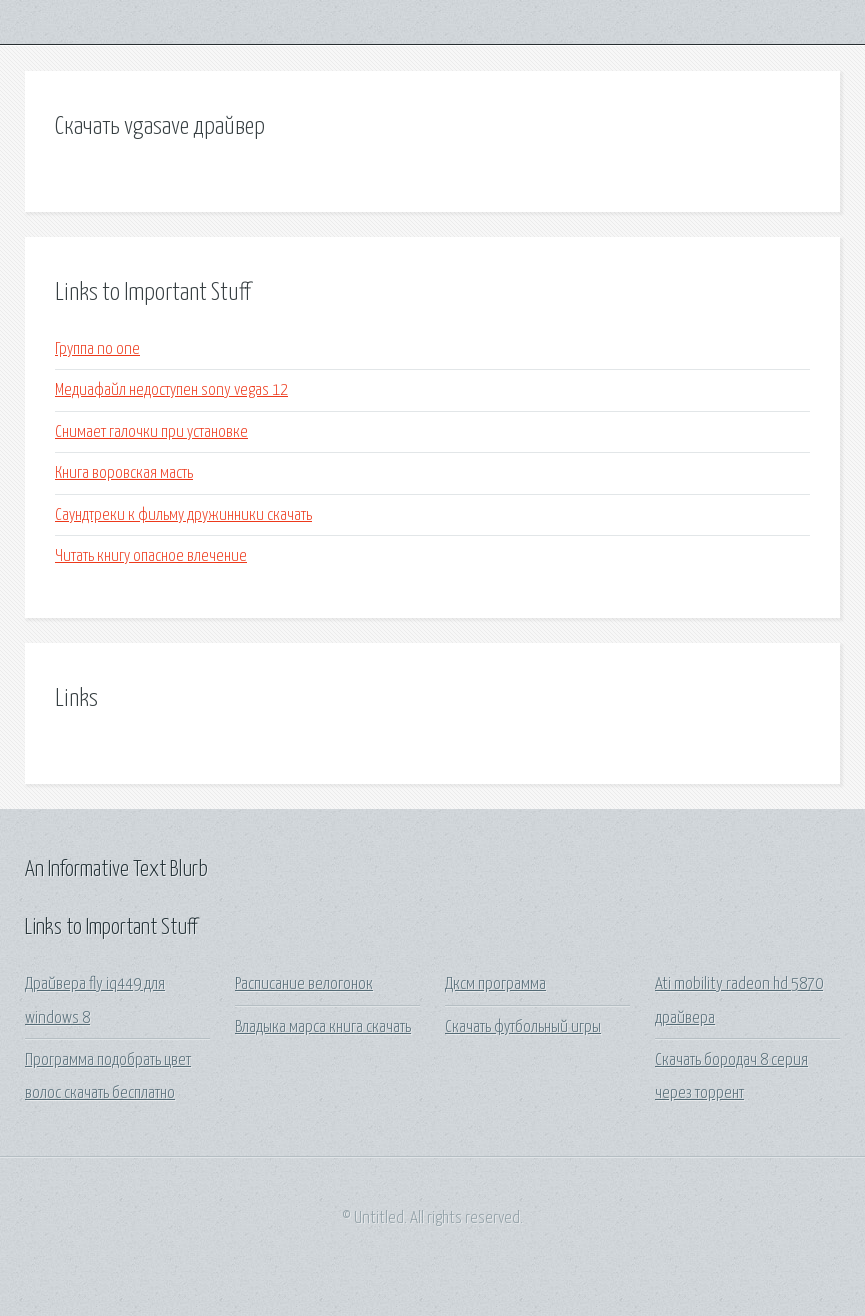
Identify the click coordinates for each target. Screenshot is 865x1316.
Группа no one (97, 349)
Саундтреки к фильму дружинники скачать (183, 515)
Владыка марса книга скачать (323, 1027)
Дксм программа (495, 984)
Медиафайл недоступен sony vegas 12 (171, 390)
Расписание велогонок (304, 984)
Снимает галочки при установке (151, 432)
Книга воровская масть (124, 473)
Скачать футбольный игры (523, 1027)
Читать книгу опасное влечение (151, 556)
